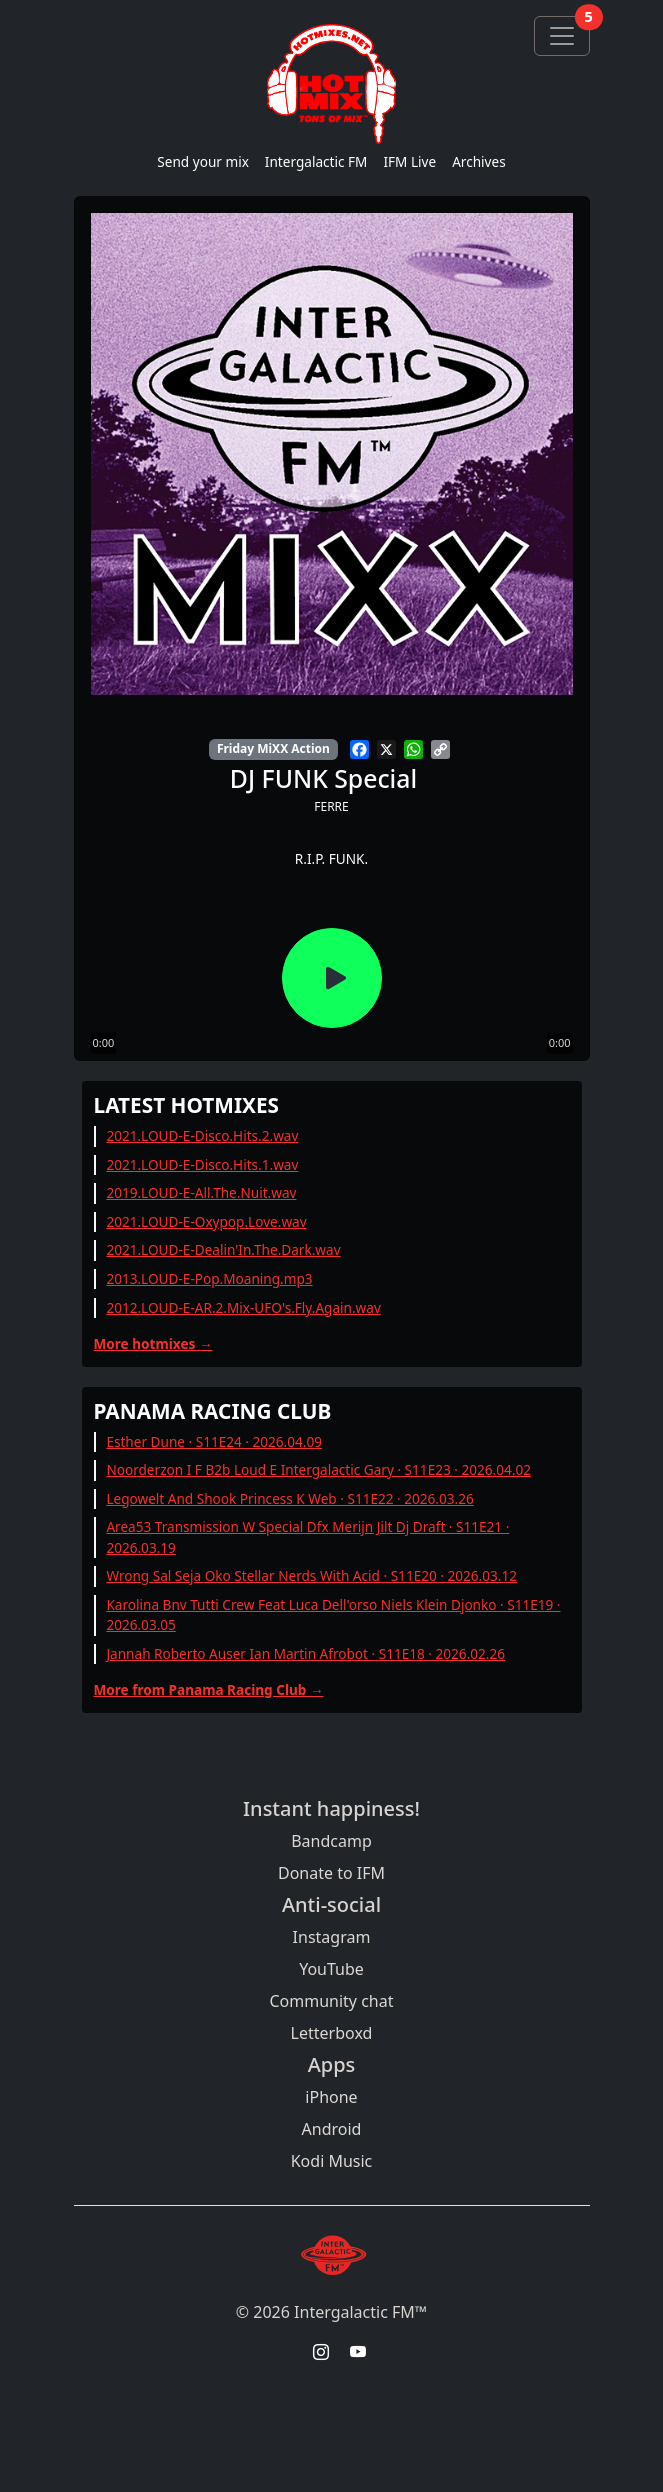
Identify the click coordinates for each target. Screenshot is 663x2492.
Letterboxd (332, 2033)
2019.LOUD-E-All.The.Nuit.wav (201, 1192)
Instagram (332, 1937)
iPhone (331, 2097)
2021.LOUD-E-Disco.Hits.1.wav (202, 1164)
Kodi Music (332, 2161)
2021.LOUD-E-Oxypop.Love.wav (206, 1221)
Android (332, 2129)
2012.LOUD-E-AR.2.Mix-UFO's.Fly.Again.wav (243, 1307)
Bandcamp (331, 1841)
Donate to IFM (331, 1873)
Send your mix (203, 161)
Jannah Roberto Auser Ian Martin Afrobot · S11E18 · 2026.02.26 (305, 1653)
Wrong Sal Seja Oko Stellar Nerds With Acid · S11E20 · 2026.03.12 (311, 1575)
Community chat (331, 2001)
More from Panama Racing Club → (209, 1689)
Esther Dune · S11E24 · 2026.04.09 (214, 1441)
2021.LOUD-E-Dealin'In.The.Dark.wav (223, 1249)
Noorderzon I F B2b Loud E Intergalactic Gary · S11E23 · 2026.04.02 (318, 1469)
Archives (479, 161)
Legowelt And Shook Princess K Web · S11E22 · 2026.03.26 (289, 1498)
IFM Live (409, 161)
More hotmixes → (153, 1343)
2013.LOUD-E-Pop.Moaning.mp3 (209, 1278)
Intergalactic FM (316, 161)
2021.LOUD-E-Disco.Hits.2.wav (202, 1135)
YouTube (331, 1969)
